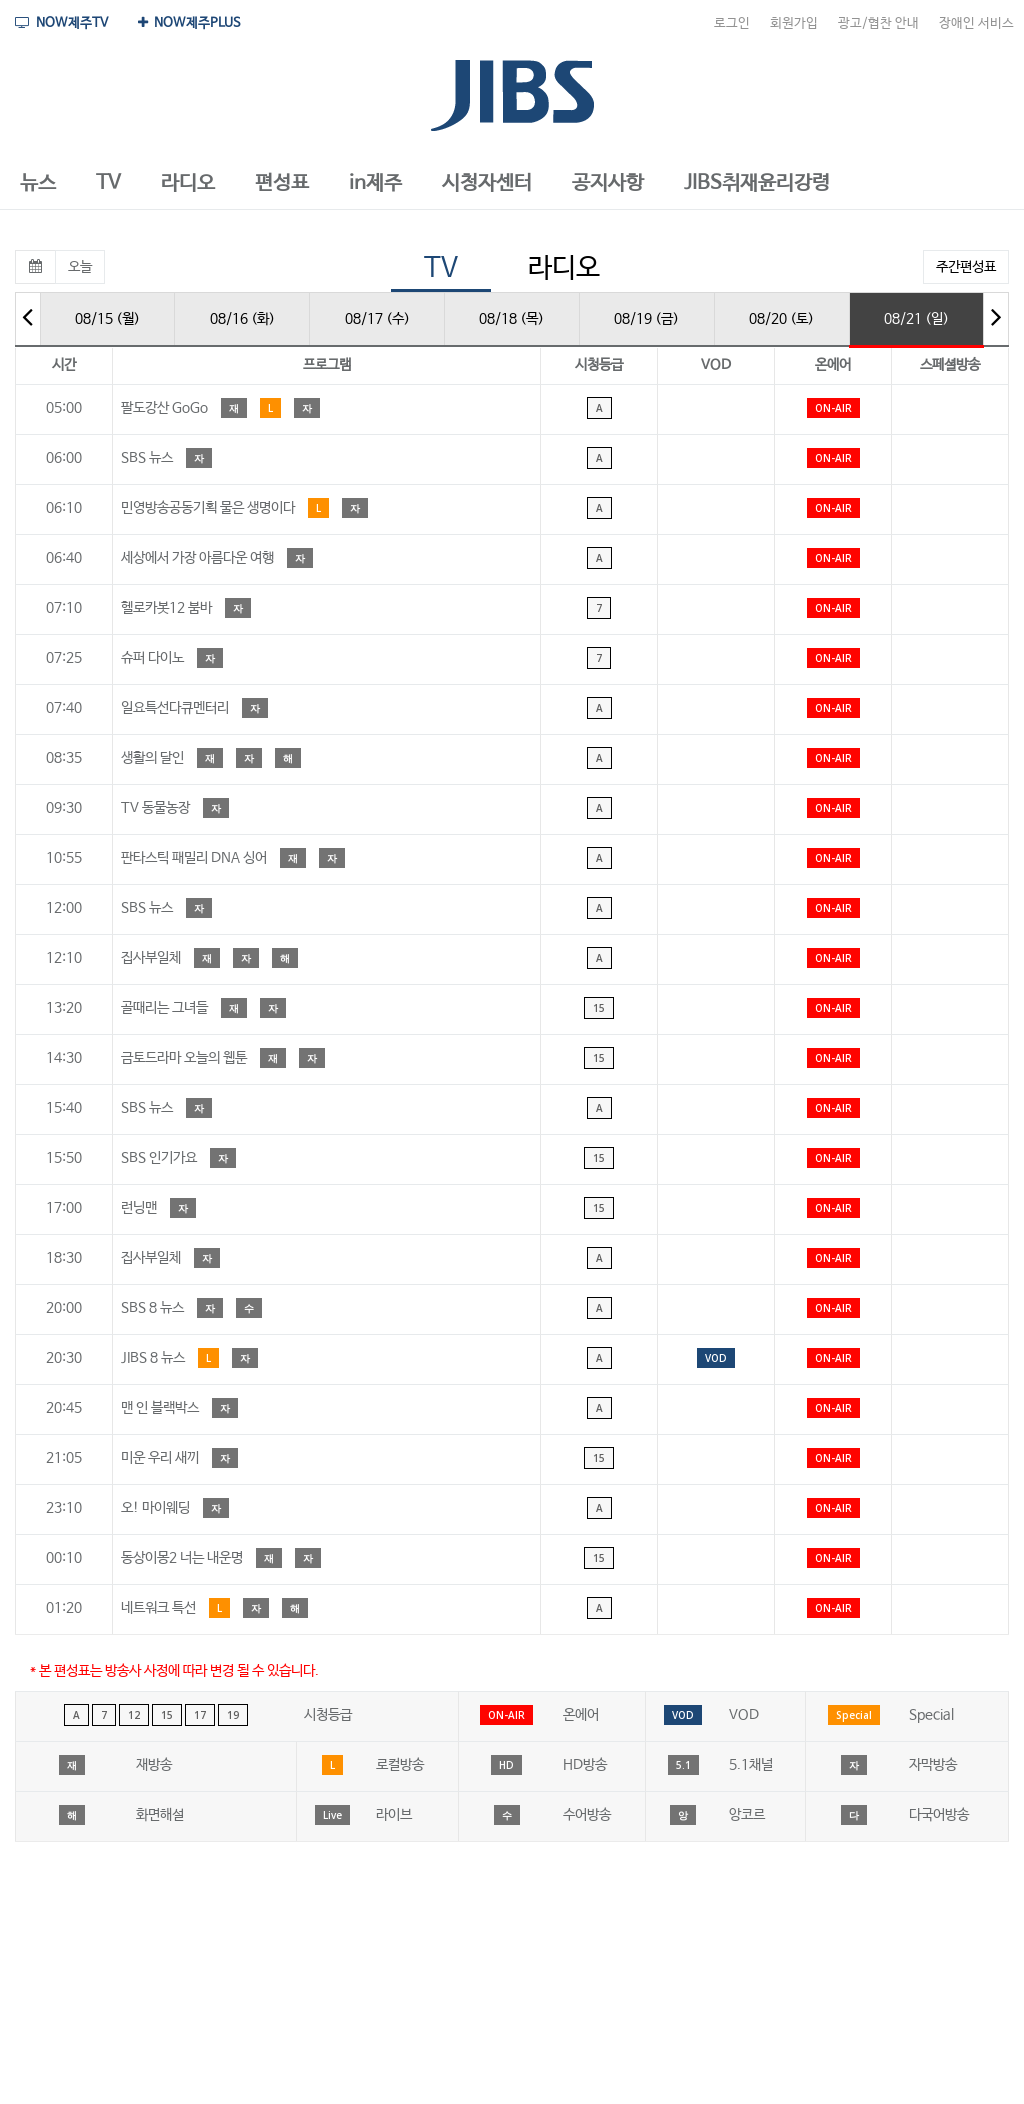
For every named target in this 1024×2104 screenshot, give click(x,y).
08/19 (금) (646, 319)
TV (441, 268)
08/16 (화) (242, 319)
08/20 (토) (781, 319)
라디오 (564, 268)
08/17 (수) (377, 319)
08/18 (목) (511, 319)
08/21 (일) (916, 319)
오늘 (80, 267)
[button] (38, 184)
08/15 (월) (107, 319)
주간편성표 (966, 267)
